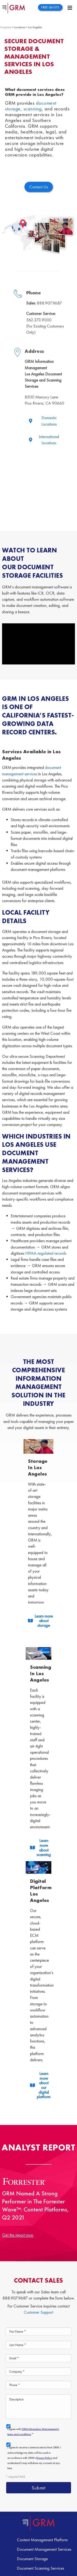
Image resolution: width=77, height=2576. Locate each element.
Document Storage (32, 2494)
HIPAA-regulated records (45, 1253)
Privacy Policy (56, 2550)
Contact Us (26, 2522)
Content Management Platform (42, 2475)
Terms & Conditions (35, 2550)
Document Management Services (44, 2485)
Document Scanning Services (40, 2504)
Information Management (38, 2513)
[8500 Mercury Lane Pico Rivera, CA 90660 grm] (38, 485)
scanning (32, 108)
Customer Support (38, 2312)
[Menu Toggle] (70, 7)
